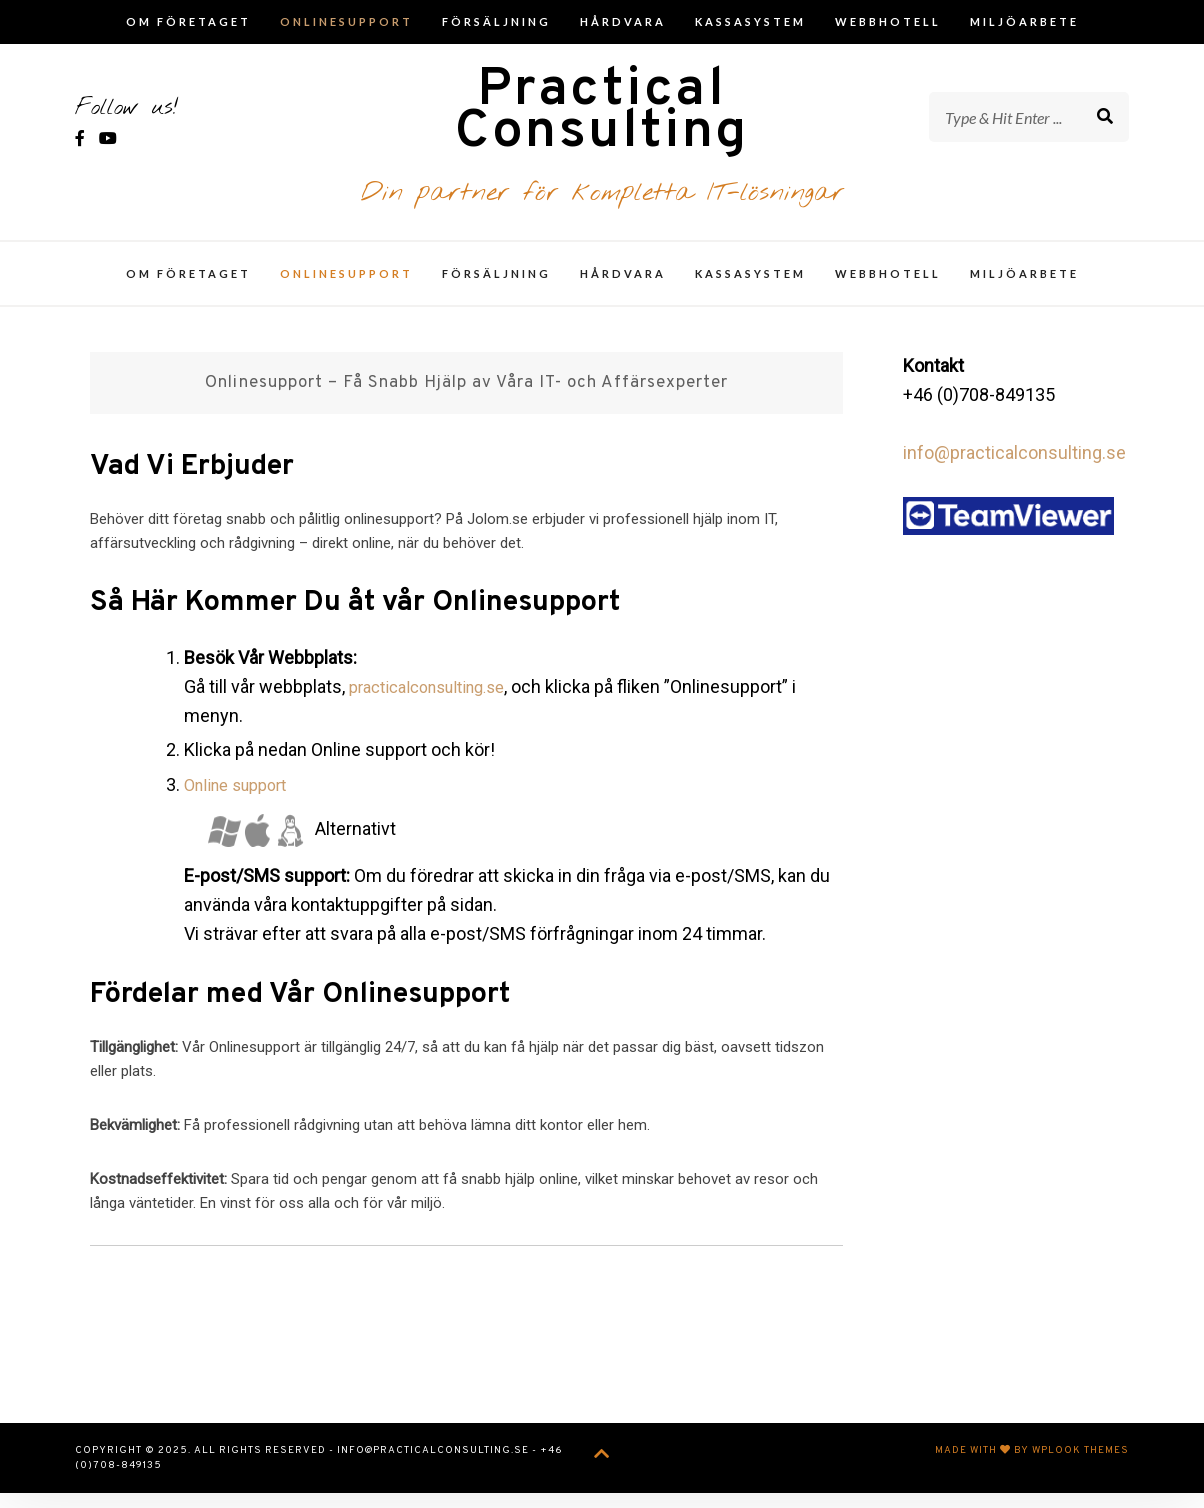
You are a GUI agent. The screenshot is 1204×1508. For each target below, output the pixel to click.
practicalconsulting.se (437, 701)
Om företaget (188, 21)
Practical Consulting (602, 121)
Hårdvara (623, 21)
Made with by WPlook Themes (1032, 1465)
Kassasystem (750, 21)
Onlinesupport (346, 21)
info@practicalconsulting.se (1014, 467)
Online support (242, 799)
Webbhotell (888, 21)
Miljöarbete (1024, 21)
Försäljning (496, 21)
